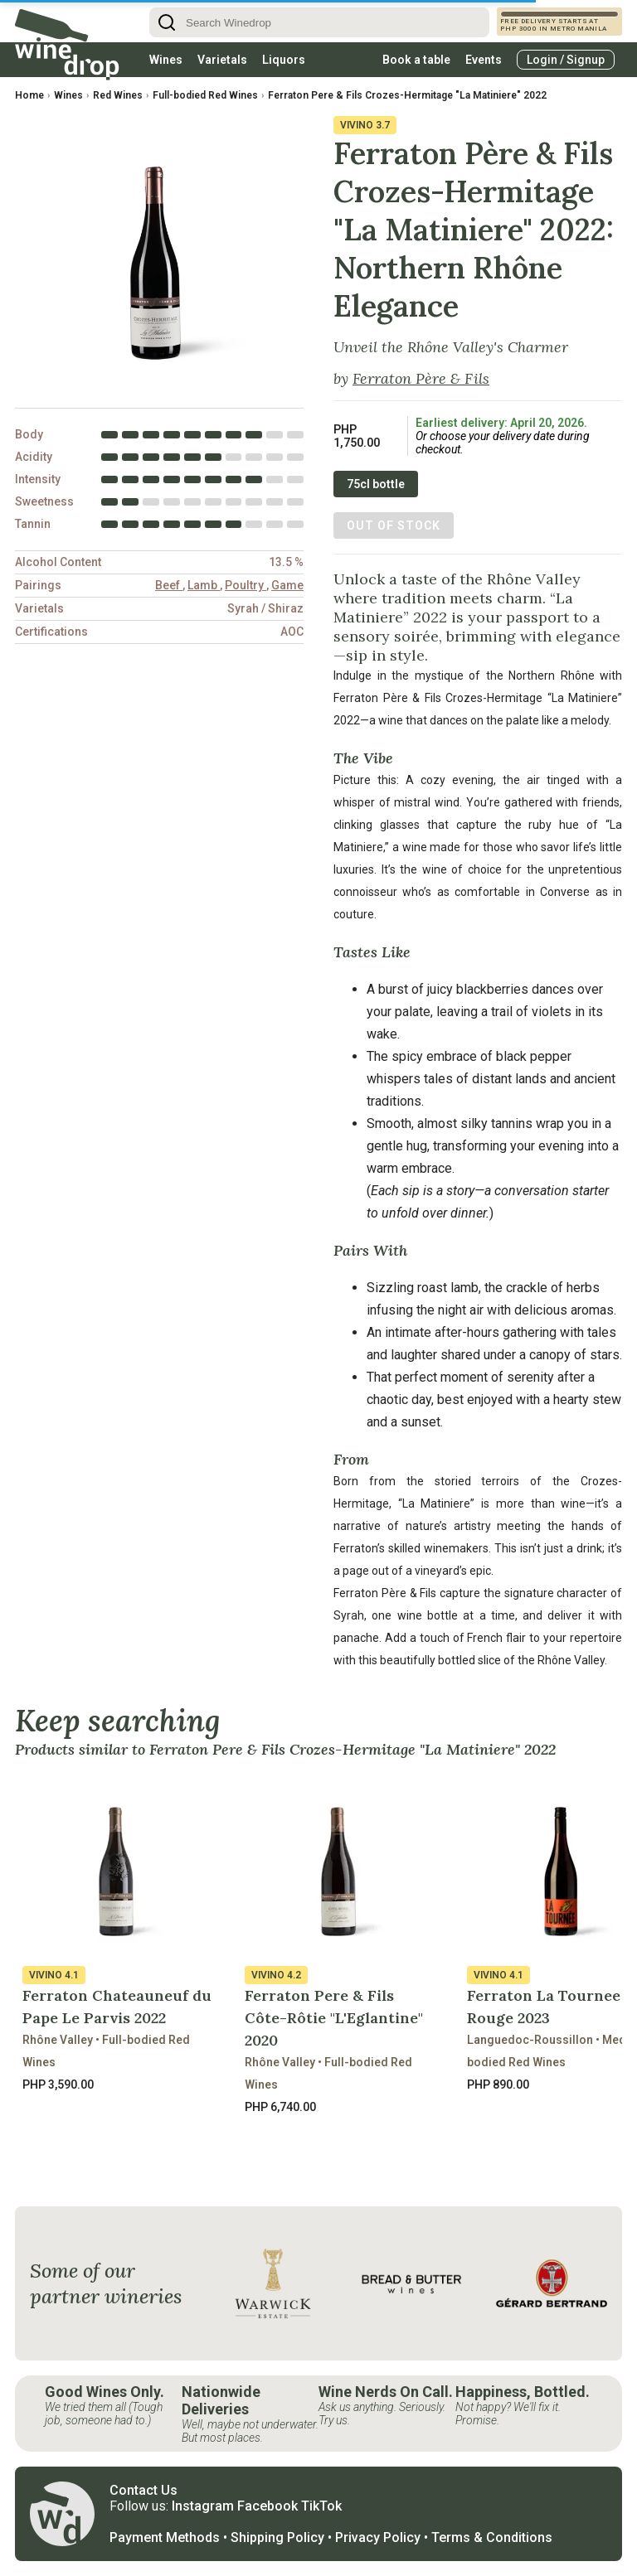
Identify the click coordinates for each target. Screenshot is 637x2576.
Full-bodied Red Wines (205, 95)
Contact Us (143, 2490)
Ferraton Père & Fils (421, 378)
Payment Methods (164, 2537)
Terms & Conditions (491, 2537)
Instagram (203, 2506)
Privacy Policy (378, 2537)
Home (29, 95)
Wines (165, 59)
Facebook (267, 2506)
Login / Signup (566, 59)
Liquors (283, 59)
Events (483, 59)
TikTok (321, 2506)
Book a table (416, 59)
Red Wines (118, 95)
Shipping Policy (277, 2537)
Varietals (222, 59)
